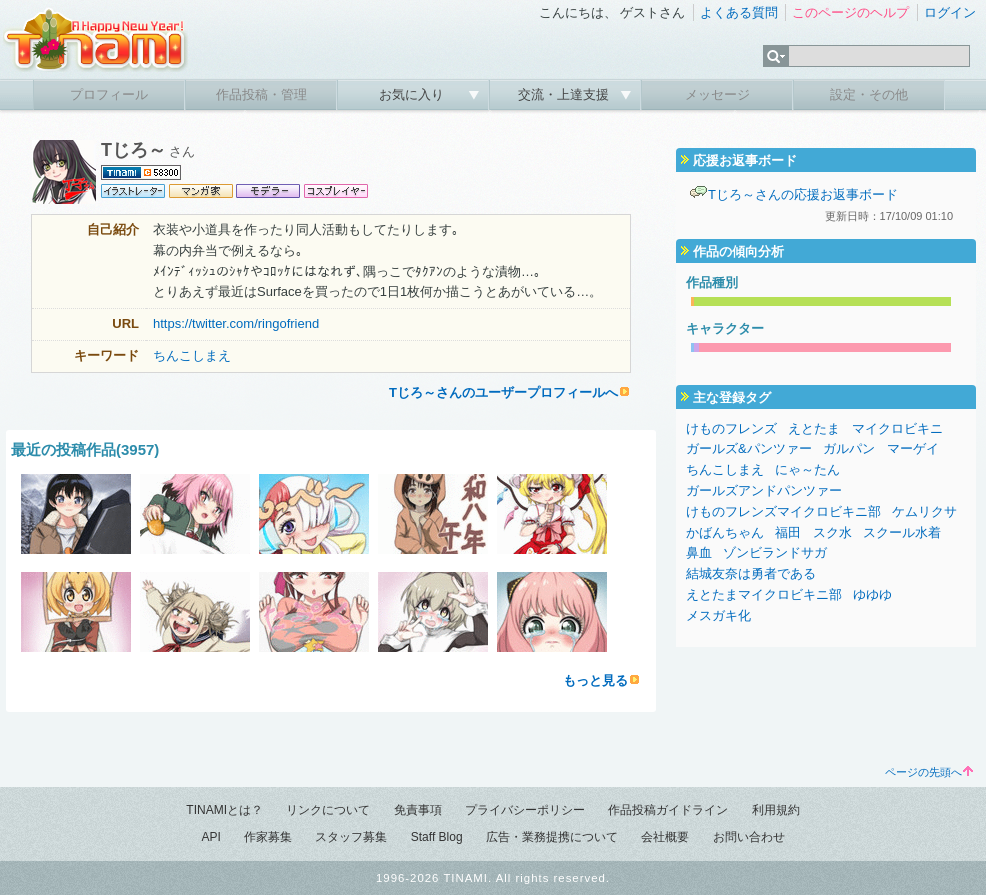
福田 (788, 532)
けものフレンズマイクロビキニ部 (783, 511)
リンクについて (328, 810)
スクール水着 (902, 532)
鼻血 (699, 552)
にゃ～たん (807, 469)
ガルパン (849, 448)
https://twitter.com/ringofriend (236, 323)
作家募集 (268, 837)
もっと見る (595, 680)
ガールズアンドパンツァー (764, 490)
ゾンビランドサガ (775, 552)
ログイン (950, 12)
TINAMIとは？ (224, 810)
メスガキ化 (718, 615)
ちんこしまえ (192, 355)
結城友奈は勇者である (751, 573)
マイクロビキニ (897, 428)
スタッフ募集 (351, 837)
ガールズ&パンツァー (749, 448)
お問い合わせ (749, 837)
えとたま (814, 428)
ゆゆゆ (872, 594)
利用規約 (776, 810)
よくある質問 (739, 12)
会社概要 (665, 837)
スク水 (832, 532)
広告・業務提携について (552, 837)
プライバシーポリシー (525, 810)
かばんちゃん (725, 532)
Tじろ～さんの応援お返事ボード (803, 194)
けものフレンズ (731, 428)
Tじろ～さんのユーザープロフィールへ (503, 392)
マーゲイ (913, 448)
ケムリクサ (924, 511)
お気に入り (413, 94)
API (210, 837)
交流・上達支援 (565, 94)
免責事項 (418, 810)
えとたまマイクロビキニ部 (764, 594)
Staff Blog (437, 837)
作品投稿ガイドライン (668, 810)
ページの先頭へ (929, 772)
